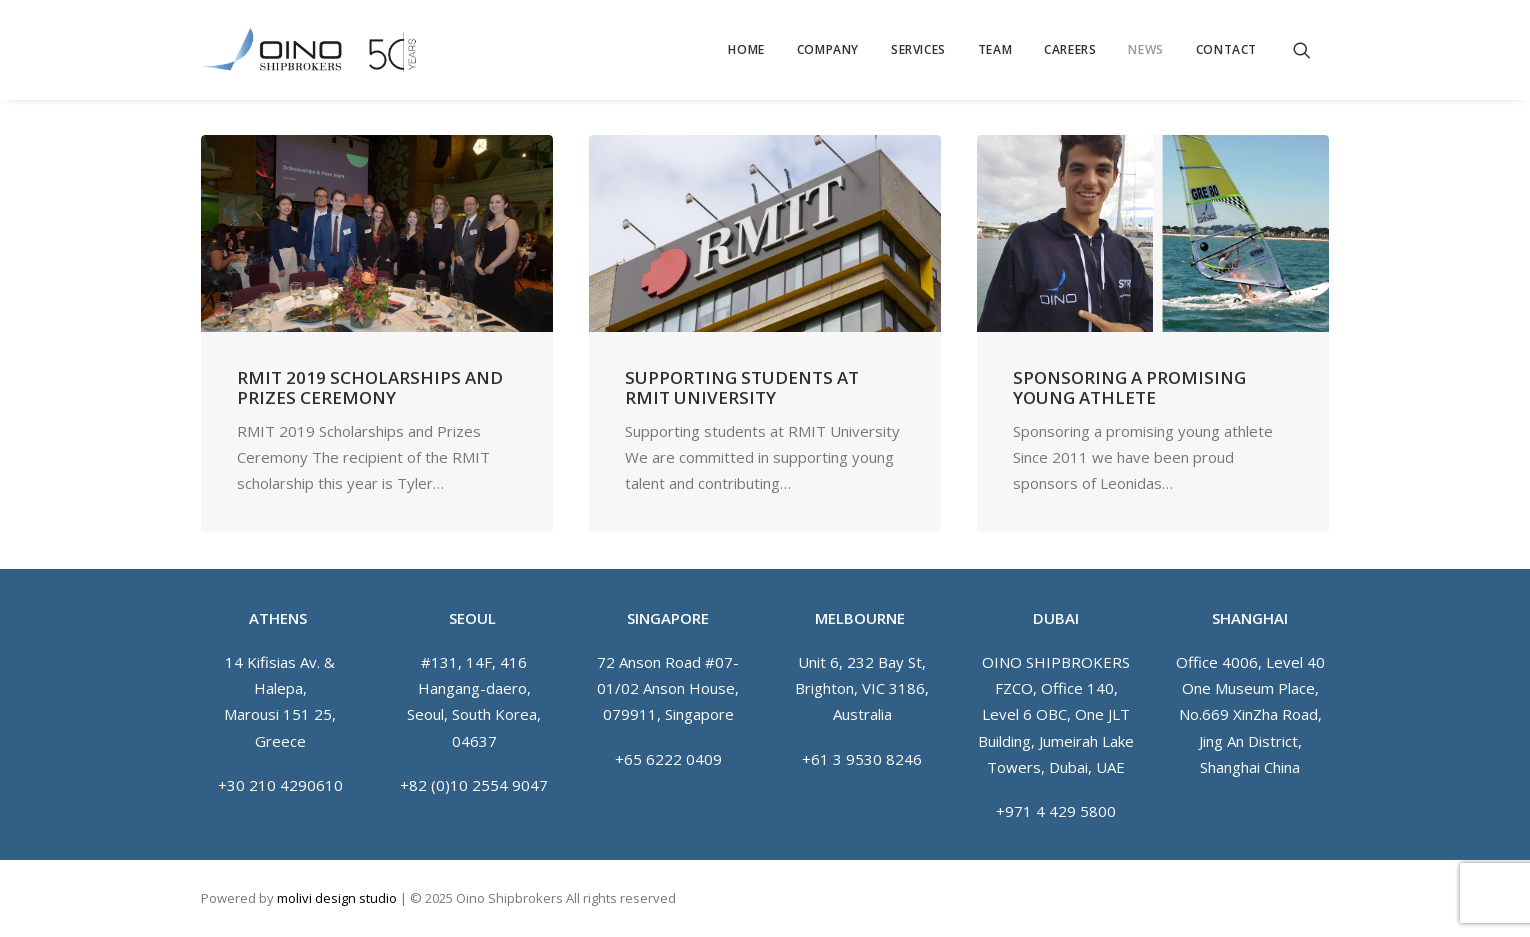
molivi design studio (337, 898)
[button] (1311, 49)
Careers (1070, 49)
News (1145, 49)
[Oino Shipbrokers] (309, 49)
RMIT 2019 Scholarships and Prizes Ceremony (370, 387)
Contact (1226, 49)
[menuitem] (746, 49)
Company (828, 49)
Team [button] (995, 49)
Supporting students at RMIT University (742, 387)
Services (918, 49)
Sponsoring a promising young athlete (1129, 387)
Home (746, 49)
